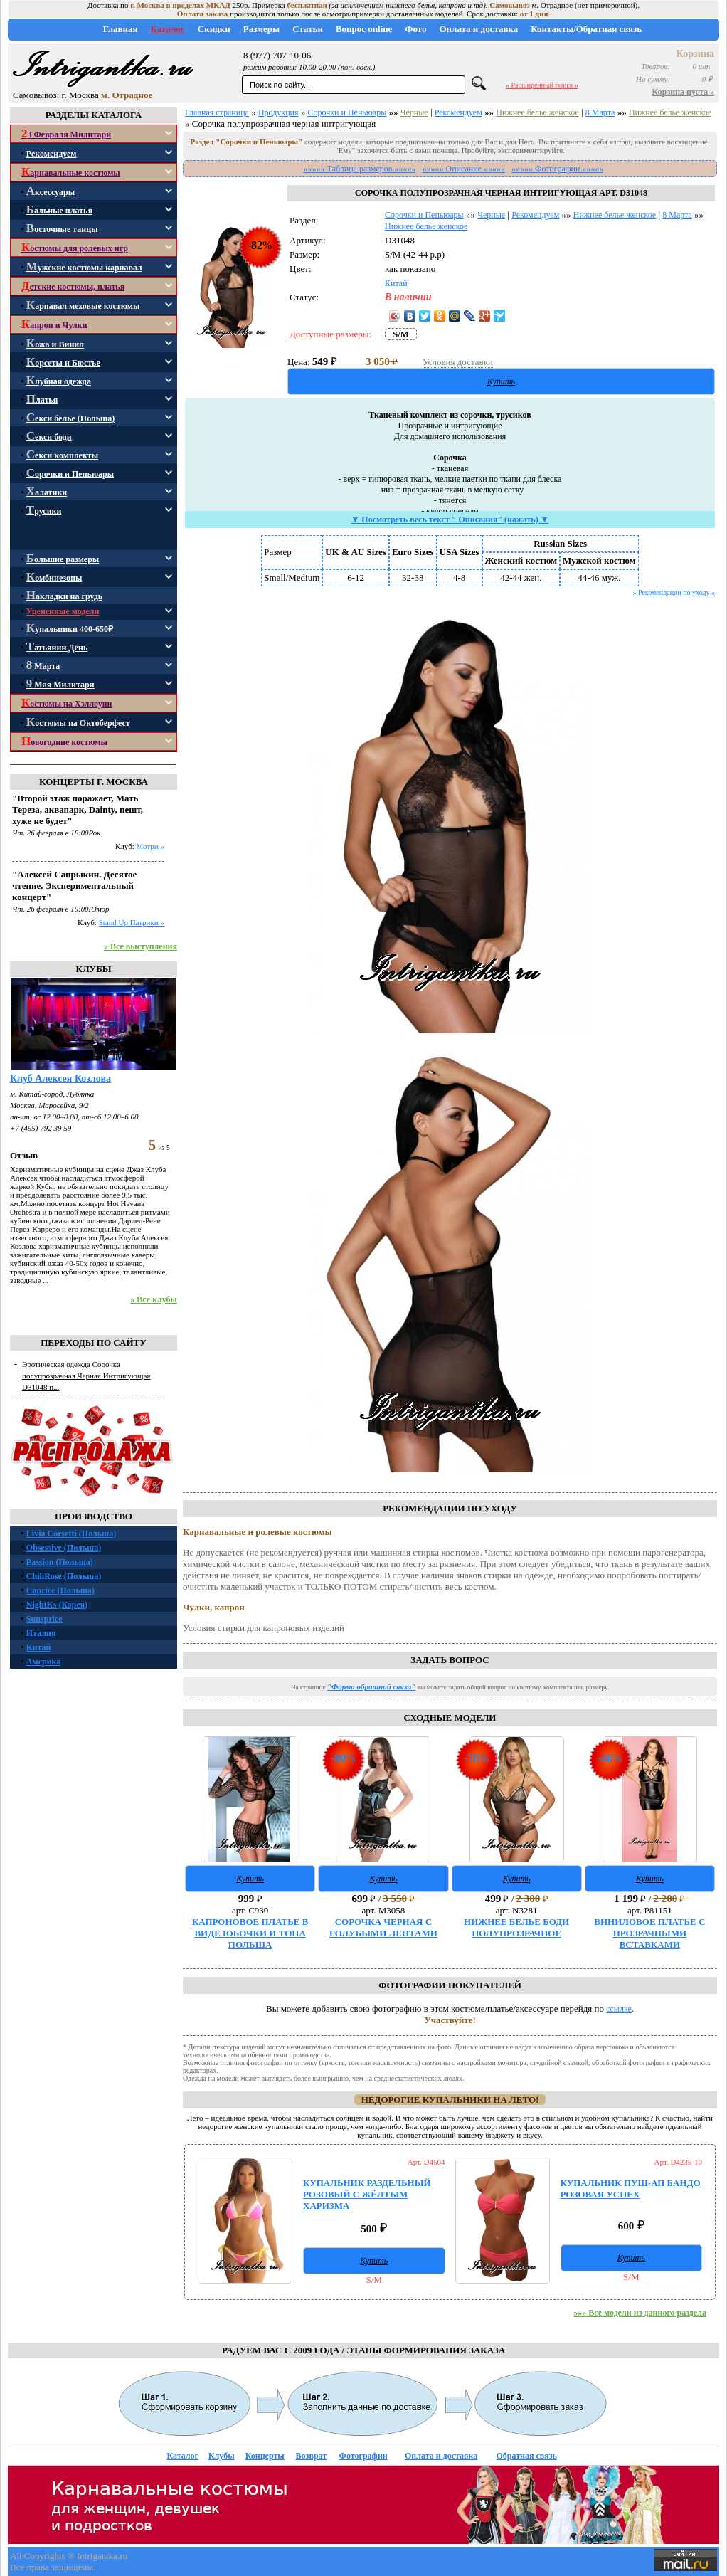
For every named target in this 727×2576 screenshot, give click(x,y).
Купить (501, 381)
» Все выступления (140, 946)
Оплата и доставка (478, 28)
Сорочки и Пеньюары (347, 112)
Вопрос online (364, 28)
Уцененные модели (63, 611)
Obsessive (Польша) (63, 1548)
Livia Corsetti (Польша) (71, 1533)
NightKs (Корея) (56, 1605)
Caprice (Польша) (60, 1590)
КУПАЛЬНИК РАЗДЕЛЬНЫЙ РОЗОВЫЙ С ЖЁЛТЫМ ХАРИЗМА (367, 2194)
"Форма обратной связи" (371, 1686)
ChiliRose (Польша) (63, 1576)
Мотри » (150, 846)
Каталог (167, 28)
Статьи (307, 28)
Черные (414, 112)
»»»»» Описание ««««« (464, 169)
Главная (120, 28)
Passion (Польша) (59, 1562)
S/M (401, 334)
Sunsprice (44, 1619)
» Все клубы (153, 1299)
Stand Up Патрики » (131, 922)
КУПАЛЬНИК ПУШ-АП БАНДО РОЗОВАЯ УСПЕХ (631, 2189)
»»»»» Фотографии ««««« (557, 169)
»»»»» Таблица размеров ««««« (360, 169)
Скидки (214, 28)
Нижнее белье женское (537, 112)
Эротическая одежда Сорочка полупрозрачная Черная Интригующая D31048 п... (86, 1375)
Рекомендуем (458, 112)
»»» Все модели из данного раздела (639, 2313)
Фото (415, 28)
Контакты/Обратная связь (586, 28)
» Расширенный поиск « (542, 85)
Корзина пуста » (683, 92)
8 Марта (600, 112)
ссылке (619, 2009)
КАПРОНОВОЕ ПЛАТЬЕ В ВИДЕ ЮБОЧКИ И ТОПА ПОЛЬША (250, 1933)
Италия (41, 1633)
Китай (38, 1647)
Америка (43, 1662)
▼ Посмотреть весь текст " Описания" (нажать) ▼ (449, 519)
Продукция (278, 112)
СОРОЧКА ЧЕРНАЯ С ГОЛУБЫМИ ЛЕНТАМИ (383, 1927)
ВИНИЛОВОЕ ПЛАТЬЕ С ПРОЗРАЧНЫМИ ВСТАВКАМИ (649, 1933)
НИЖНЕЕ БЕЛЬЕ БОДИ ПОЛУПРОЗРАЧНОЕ (516, 1927)
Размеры (261, 28)
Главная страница (217, 112)
